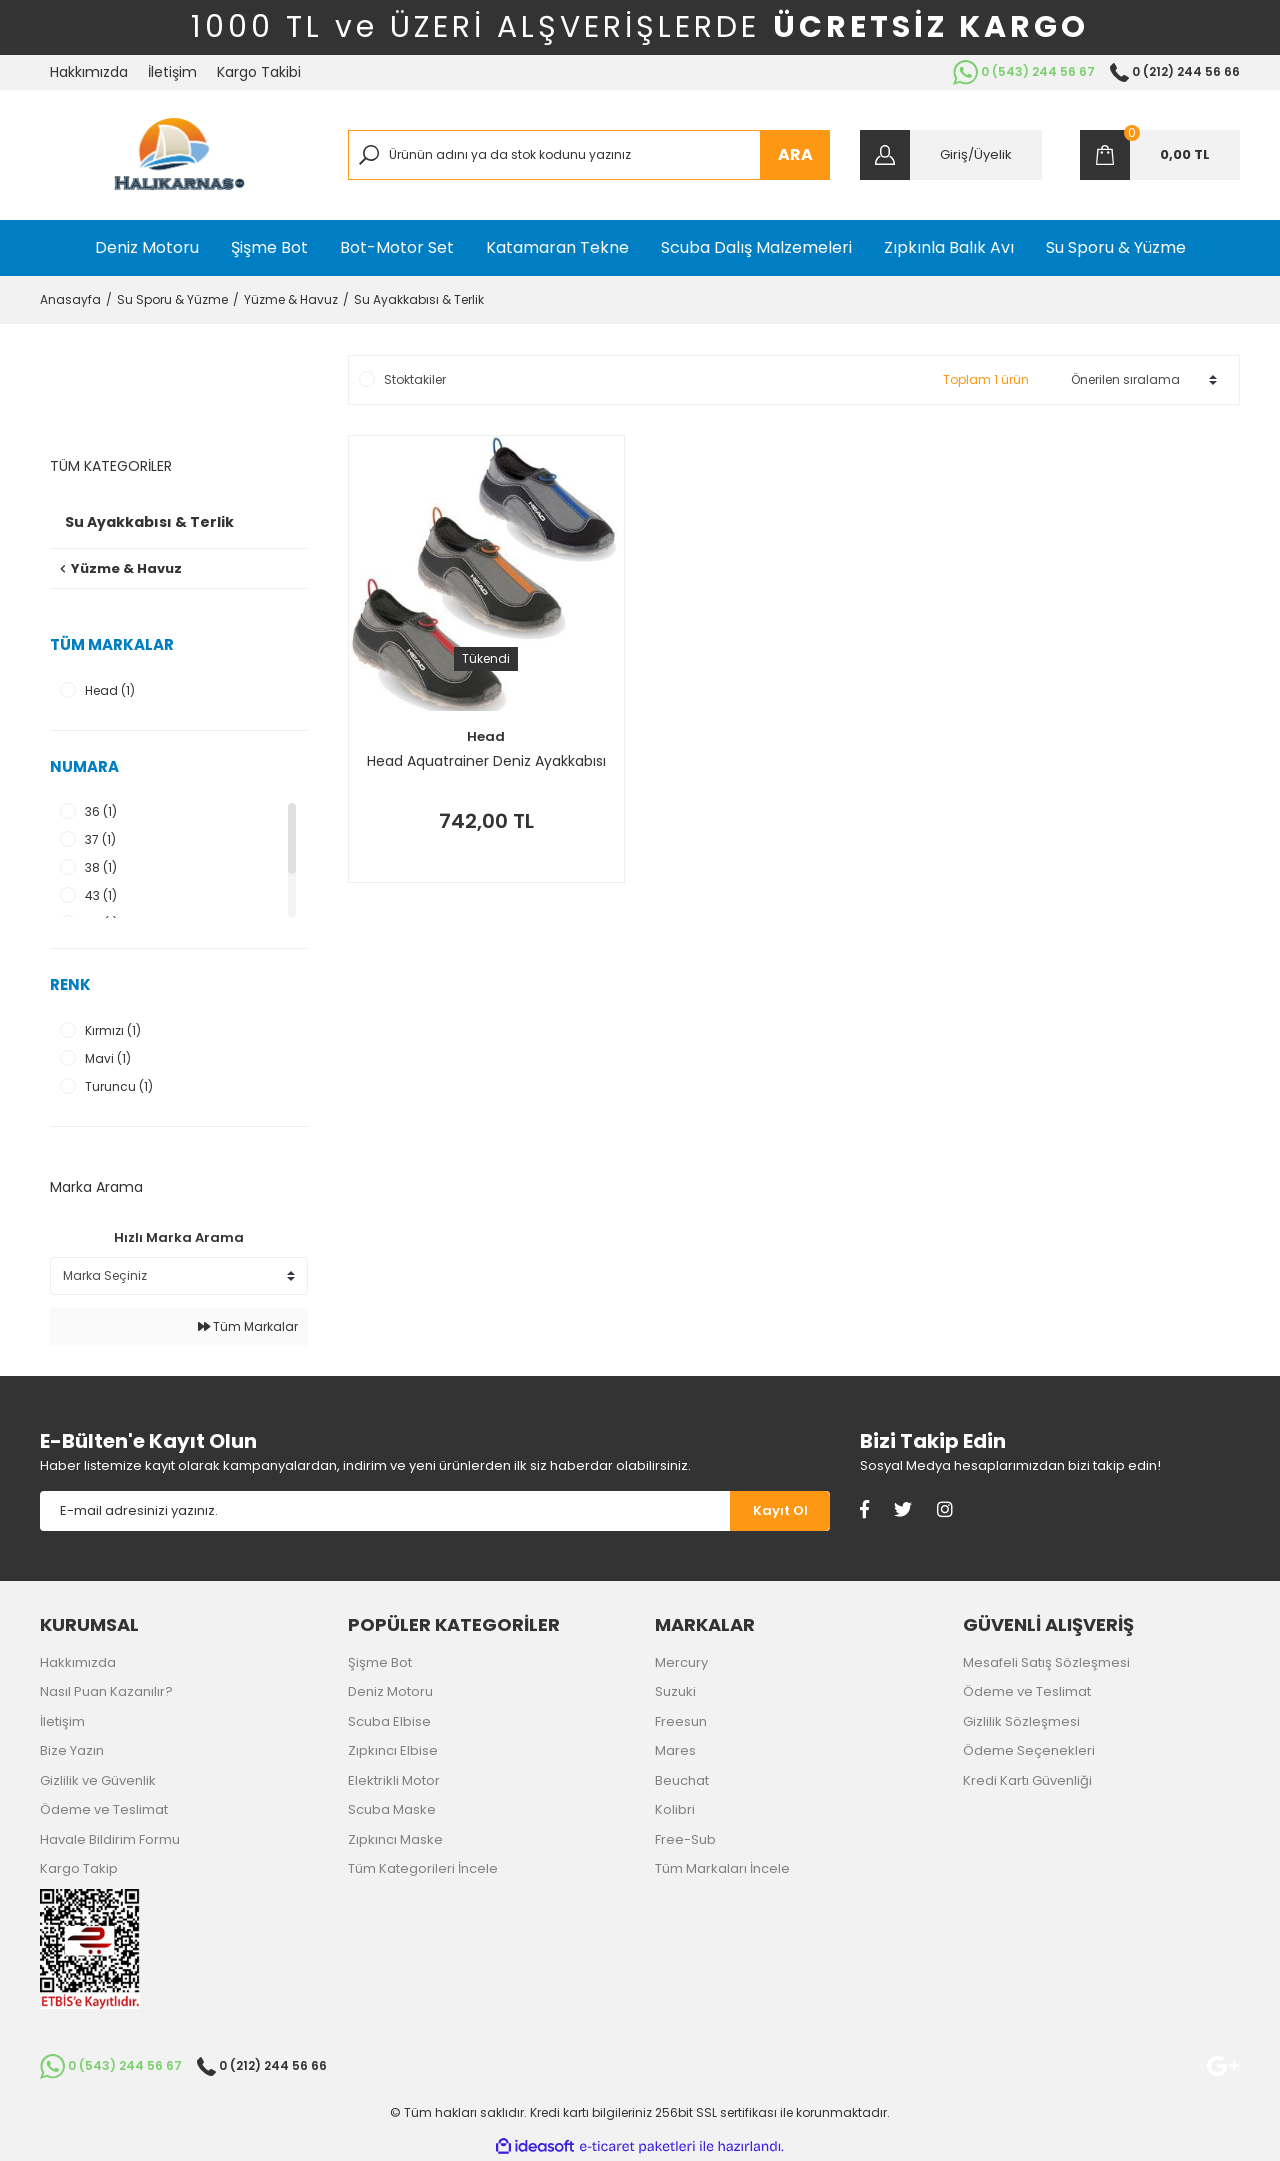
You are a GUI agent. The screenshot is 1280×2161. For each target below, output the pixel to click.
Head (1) (110, 690)
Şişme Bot (380, 1662)
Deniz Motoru (390, 1691)
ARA (795, 154)
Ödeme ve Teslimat (104, 1809)
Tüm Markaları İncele (722, 1868)
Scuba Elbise (389, 1721)
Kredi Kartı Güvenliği (1027, 1780)
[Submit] (780, 1511)
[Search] (589, 155)
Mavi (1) (108, 1058)
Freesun (681, 1721)
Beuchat (682, 1780)
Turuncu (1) (119, 1086)
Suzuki (675, 1691)
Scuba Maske (392, 1809)
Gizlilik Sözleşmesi (1021, 1721)
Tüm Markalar (248, 1326)
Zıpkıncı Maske (395, 1839)
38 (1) (101, 867)
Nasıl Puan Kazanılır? (106, 1691)
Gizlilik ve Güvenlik (98, 1780)
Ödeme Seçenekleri (1029, 1750)
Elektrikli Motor (394, 1780)
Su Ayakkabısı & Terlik (419, 299)
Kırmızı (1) (113, 1030)
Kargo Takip (79, 1868)
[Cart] (1160, 155)
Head (486, 736)
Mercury (681, 1662)
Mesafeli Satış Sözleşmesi (1046, 1662)
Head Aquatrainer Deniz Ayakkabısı (486, 762)
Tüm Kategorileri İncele (423, 1868)
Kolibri (675, 1809)
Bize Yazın (72, 1750)
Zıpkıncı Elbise (393, 1750)
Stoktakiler (415, 379)
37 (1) (100, 839)
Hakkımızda (89, 72)
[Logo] (179, 155)
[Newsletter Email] (385, 1511)
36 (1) (101, 811)
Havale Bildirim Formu (110, 1839)
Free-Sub (685, 1839)
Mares (675, 1750)
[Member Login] (951, 155)
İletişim (172, 72)
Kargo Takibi (259, 72)
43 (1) (101, 895)
